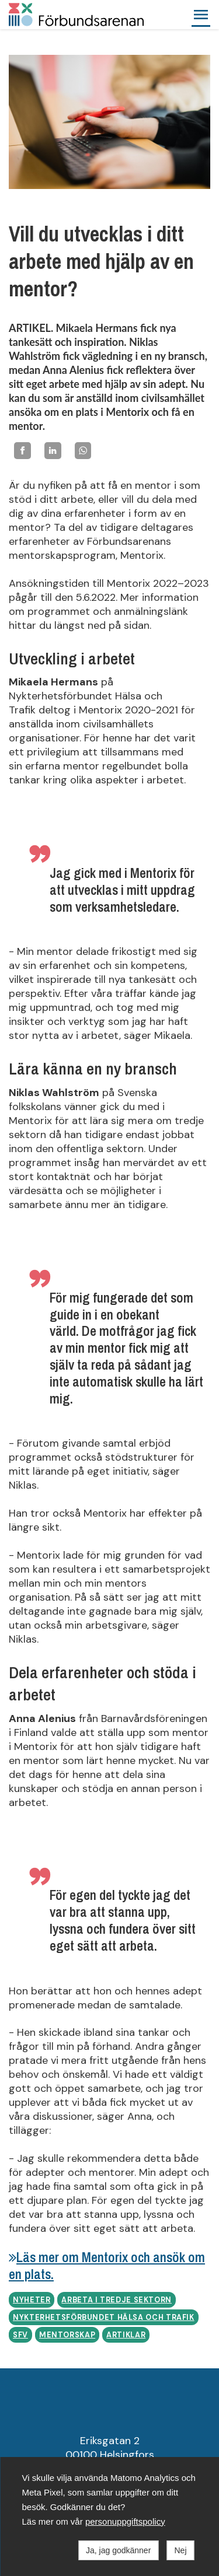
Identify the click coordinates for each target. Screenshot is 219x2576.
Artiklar (125, 2335)
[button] (201, 14)
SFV (20, 2335)
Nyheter (31, 2300)
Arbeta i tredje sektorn (116, 2300)
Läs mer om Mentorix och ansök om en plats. (107, 2265)
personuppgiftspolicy (125, 2521)
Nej (180, 2550)
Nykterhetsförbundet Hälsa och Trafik (103, 2317)
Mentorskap (67, 2335)
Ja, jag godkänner (118, 2550)
